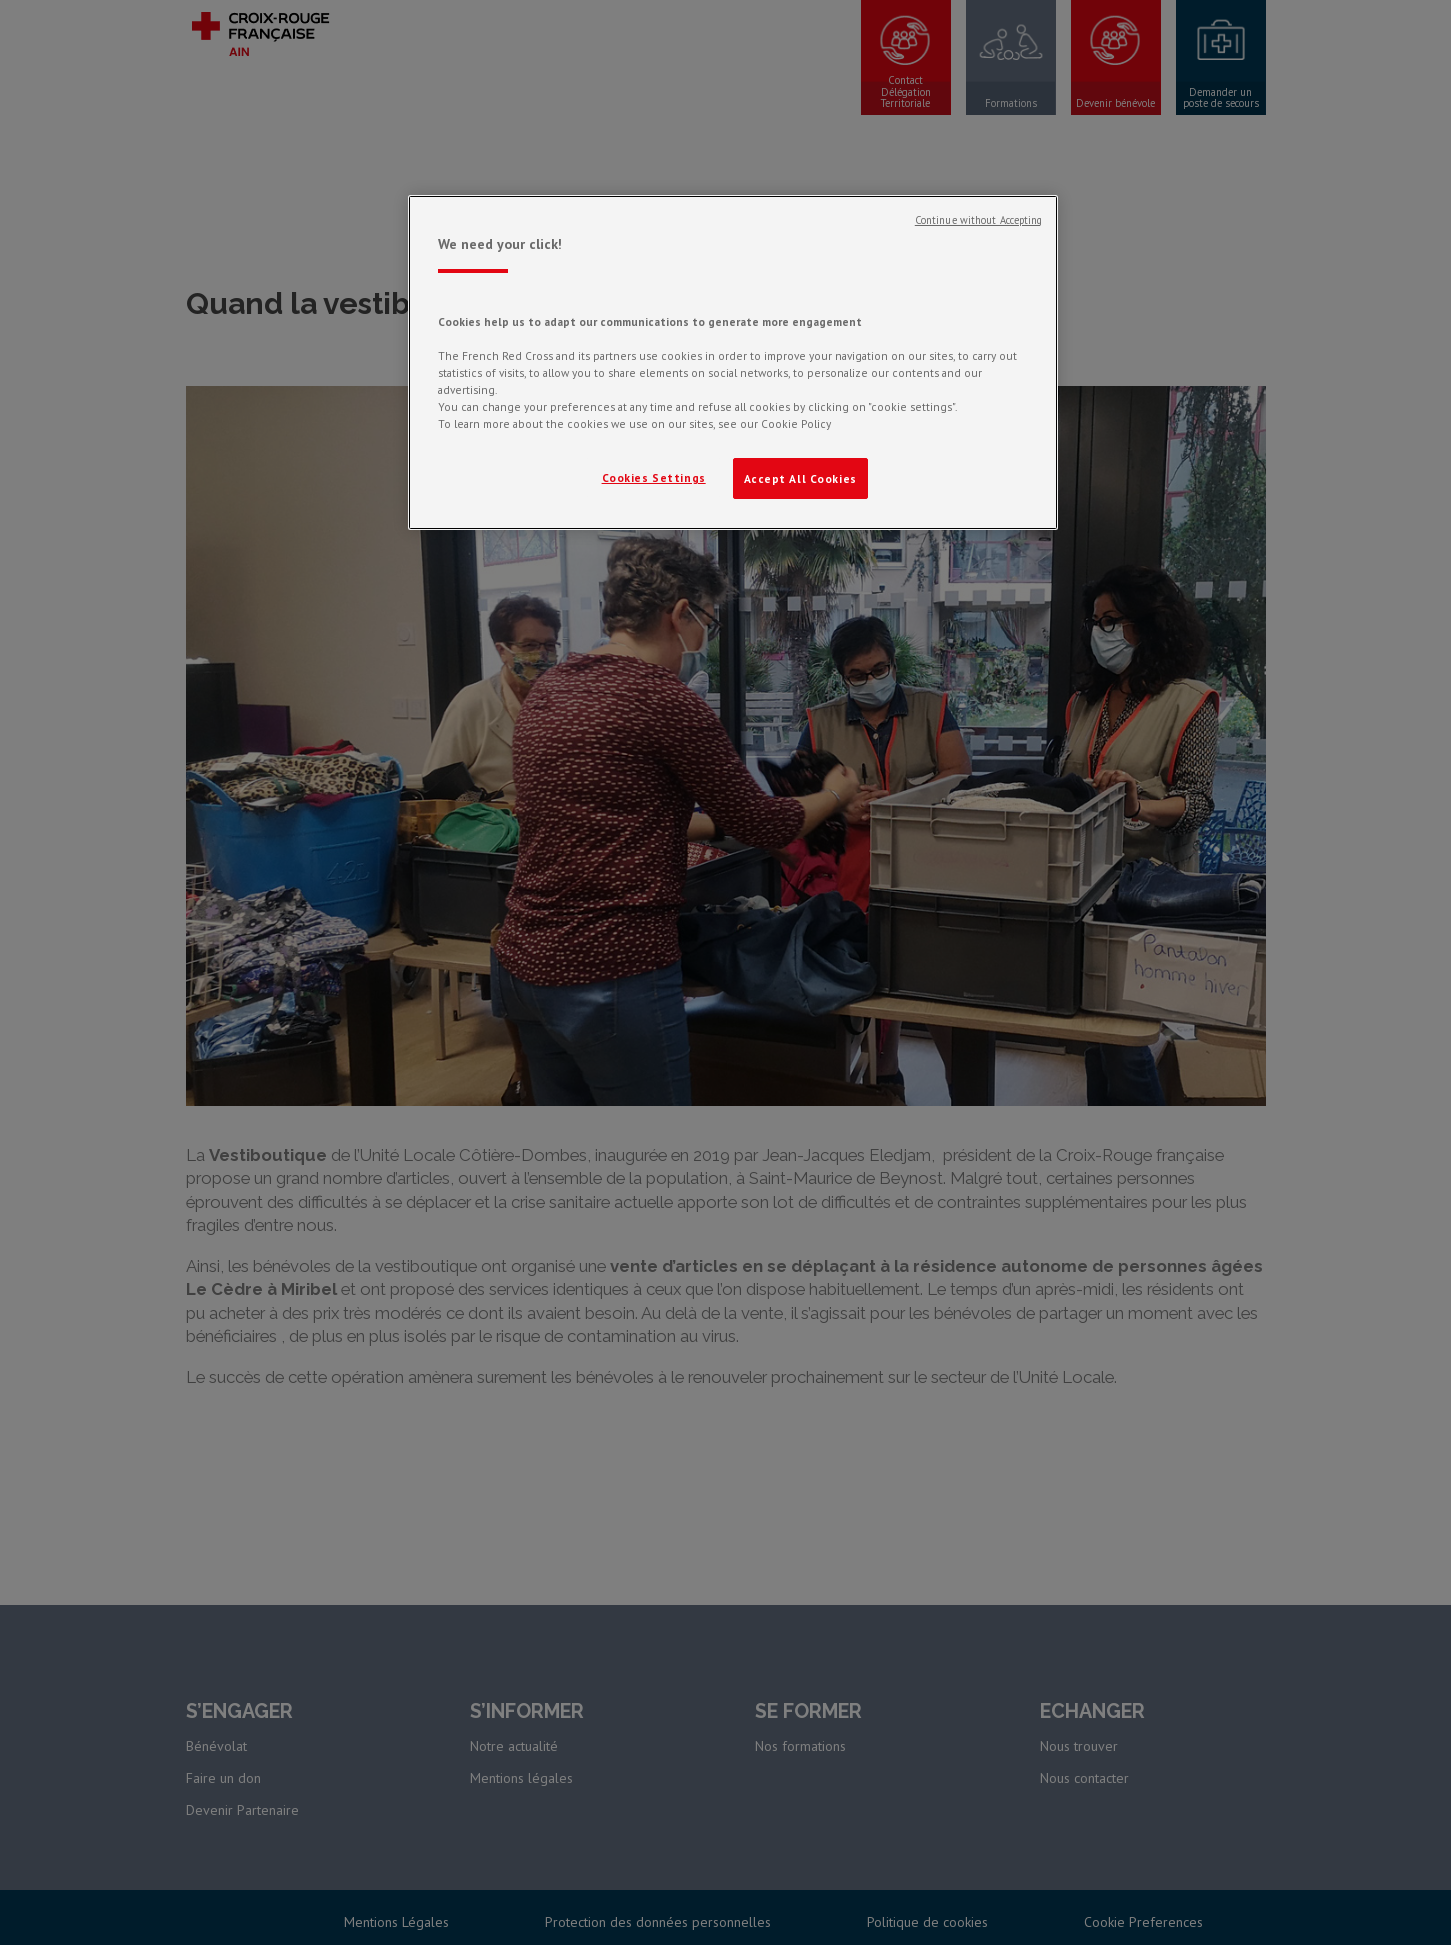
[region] (733, 363)
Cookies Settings (654, 477)
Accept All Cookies (800, 478)
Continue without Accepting (979, 220)
